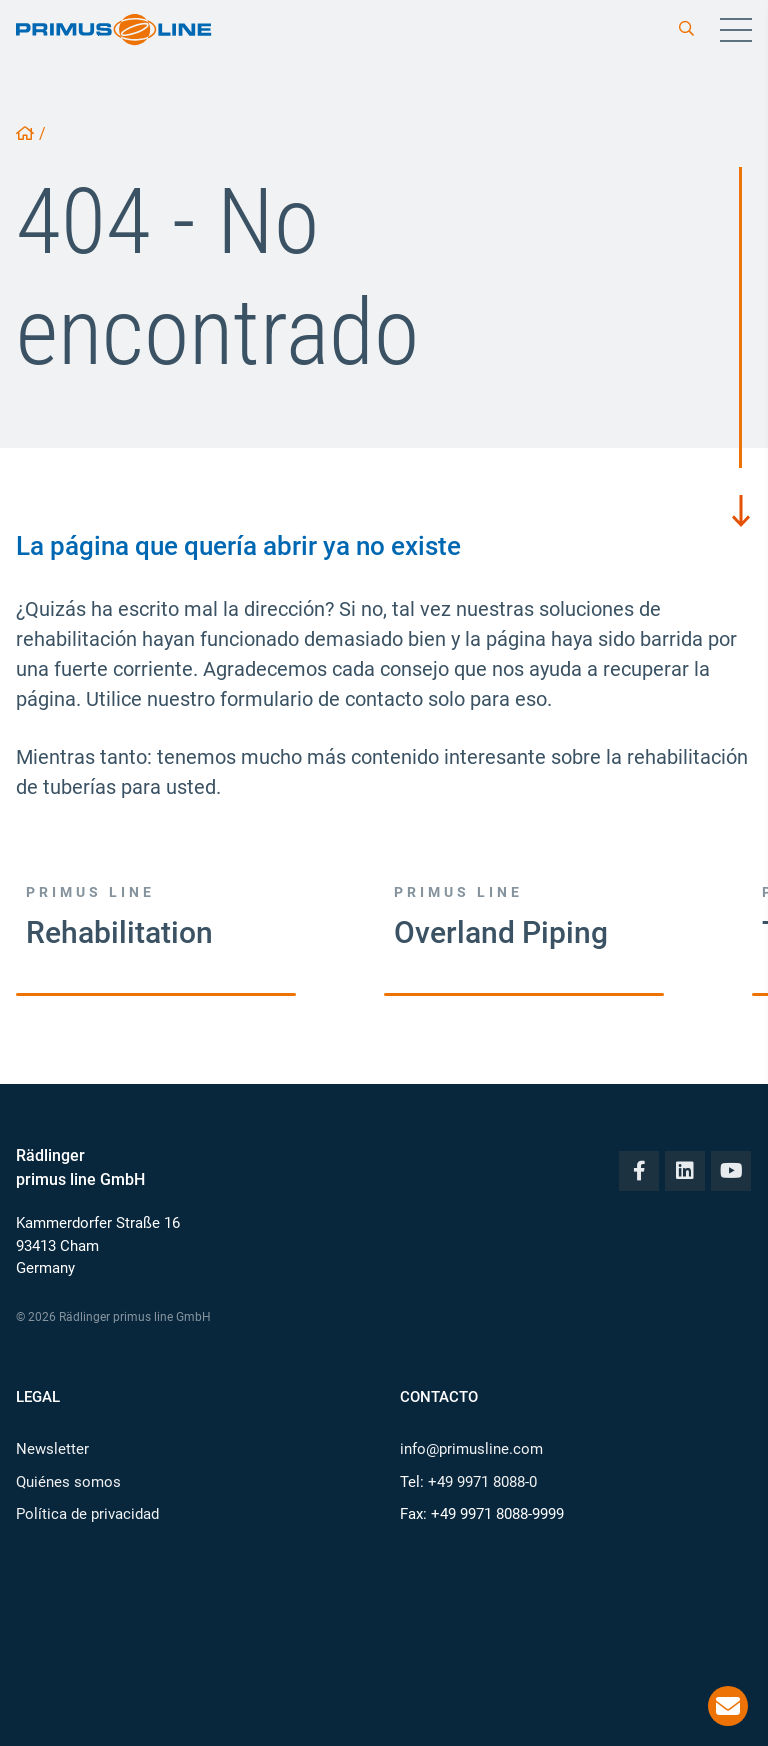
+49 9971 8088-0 (482, 1482)
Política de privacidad (87, 1514)
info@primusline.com (471, 1449)
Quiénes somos (68, 1482)
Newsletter (52, 1449)
